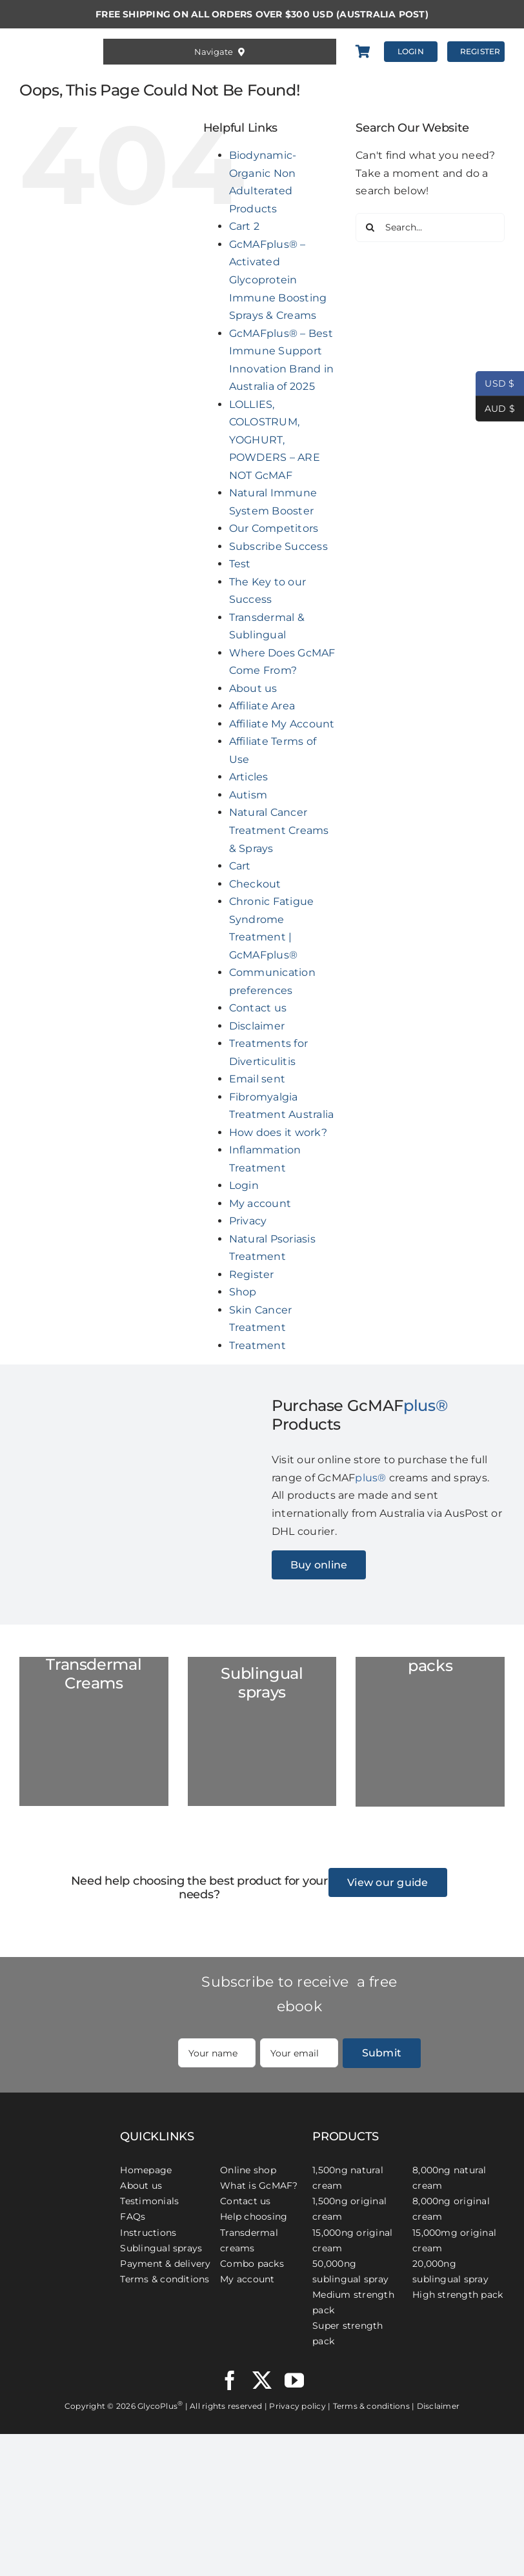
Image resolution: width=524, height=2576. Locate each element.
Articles (248, 777)
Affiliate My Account (282, 724)
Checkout (255, 884)
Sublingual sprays (161, 2248)
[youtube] (294, 2380)
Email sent (257, 1079)
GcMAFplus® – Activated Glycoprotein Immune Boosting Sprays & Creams (278, 279)
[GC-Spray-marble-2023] (262, 1731)
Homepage (146, 2170)
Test (240, 564)
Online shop (248, 2170)
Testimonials (149, 2201)
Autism (248, 795)
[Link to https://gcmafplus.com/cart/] (363, 51)
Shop (243, 1292)
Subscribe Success (278, 546)
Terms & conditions (164, 2279)
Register (251, 1274)
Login (244, 1185)
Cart (240, 866)
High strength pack (457, 2294)
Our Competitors (274, 528)
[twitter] (262, 2380)
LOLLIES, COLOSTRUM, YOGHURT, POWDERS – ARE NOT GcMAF (274, 440)
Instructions (148, 2232)
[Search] (370, 227)
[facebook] (229, 2380)
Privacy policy (297, 2406)
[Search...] (430, 227)
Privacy (248, 1221)
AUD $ (495, 408)
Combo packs (252, 2263)
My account (260, 1203)
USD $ (495, 383)
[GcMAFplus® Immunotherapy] (60, 2117)
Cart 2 (244, 226)
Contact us (258, 1008)
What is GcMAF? (258, 2185)
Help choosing (253, 2216)
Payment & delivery (165, 2263)
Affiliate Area (262, 706)
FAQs (132, 2216)
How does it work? (278, 1132)
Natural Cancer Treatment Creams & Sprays (279, 830)
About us (253, 688)
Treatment (257, 1345)
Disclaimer (257, 1026)
